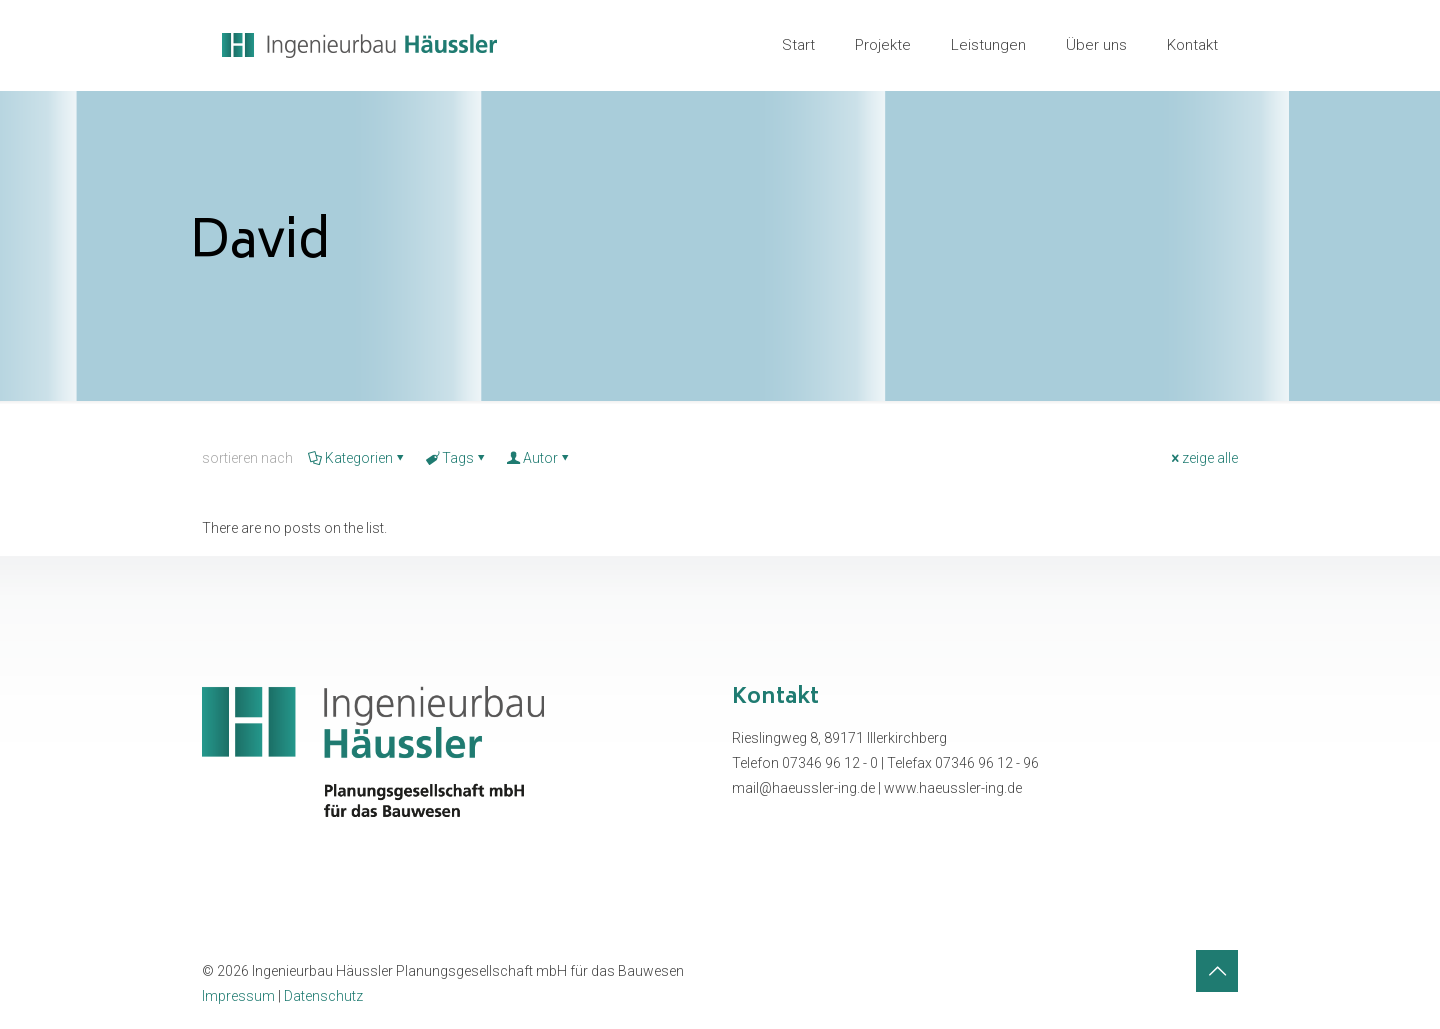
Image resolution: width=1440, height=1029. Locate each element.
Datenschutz (323, 996)
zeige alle (1203, 458)
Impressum (238, 996)
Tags (456, 458)
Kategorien (357, 458)
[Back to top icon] (1217, 971)
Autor (539, 458)
